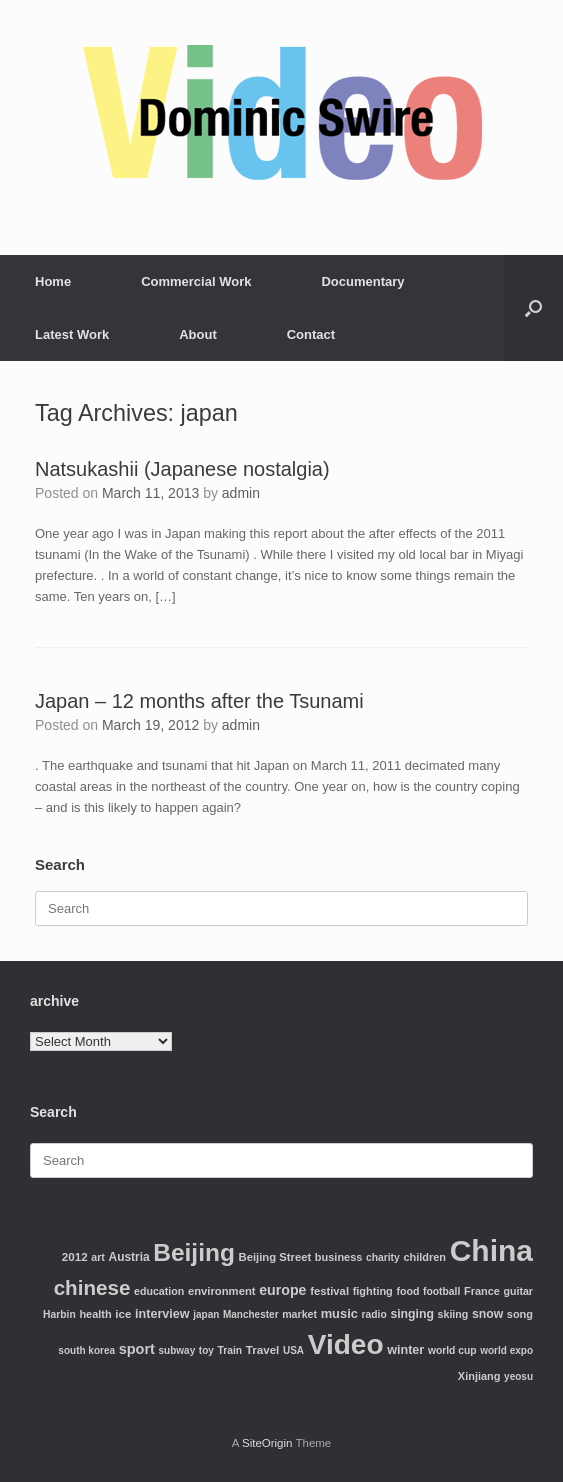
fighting (373, 1291)
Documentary (362, 281)
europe (282, 1290)
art (98, 1257)
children (424, 1257)
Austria (129, 1257)
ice (123, 1313)
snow (487, 1314)
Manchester (251, 1314)
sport (137, 1349)
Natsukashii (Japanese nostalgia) (182, 469)
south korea (86, 1350)
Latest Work (72, 334)
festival (329, 1291)
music (339, 1313)
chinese (92, 1287)
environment (222, 1291)
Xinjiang (479, 1376)
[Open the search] (533, 308)
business (338, 1257)
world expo (506, 1350)
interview (162, 1314)
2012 (75, 1256)
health (95, 1314)
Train (229, 1350)
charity (383, 1257)
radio (374, 1314)
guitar (518, 1291)
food (407, 1291)
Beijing (194, 1252)
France (482, 1291)
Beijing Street (275, 1257)
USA (293, 1350)
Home (53, 281)
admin (241, 493)
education (159, 1291)
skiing (453, 1314)
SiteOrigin (267, 1443)
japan (206, 1314)
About (198, 334)
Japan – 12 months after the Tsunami (199, 701)
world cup (452, 1350)
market (299, 1314)
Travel (263, 1349)
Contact (311, 334)
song (520, 1314)
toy (206, 1350)
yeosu (518, 1376)
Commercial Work (196, 281)
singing (412, 1314)
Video (346, 1344)
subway (177, 1350)
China (491, 1250)
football (441, 1291)
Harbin (59, 1314)
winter (405, 1350)
